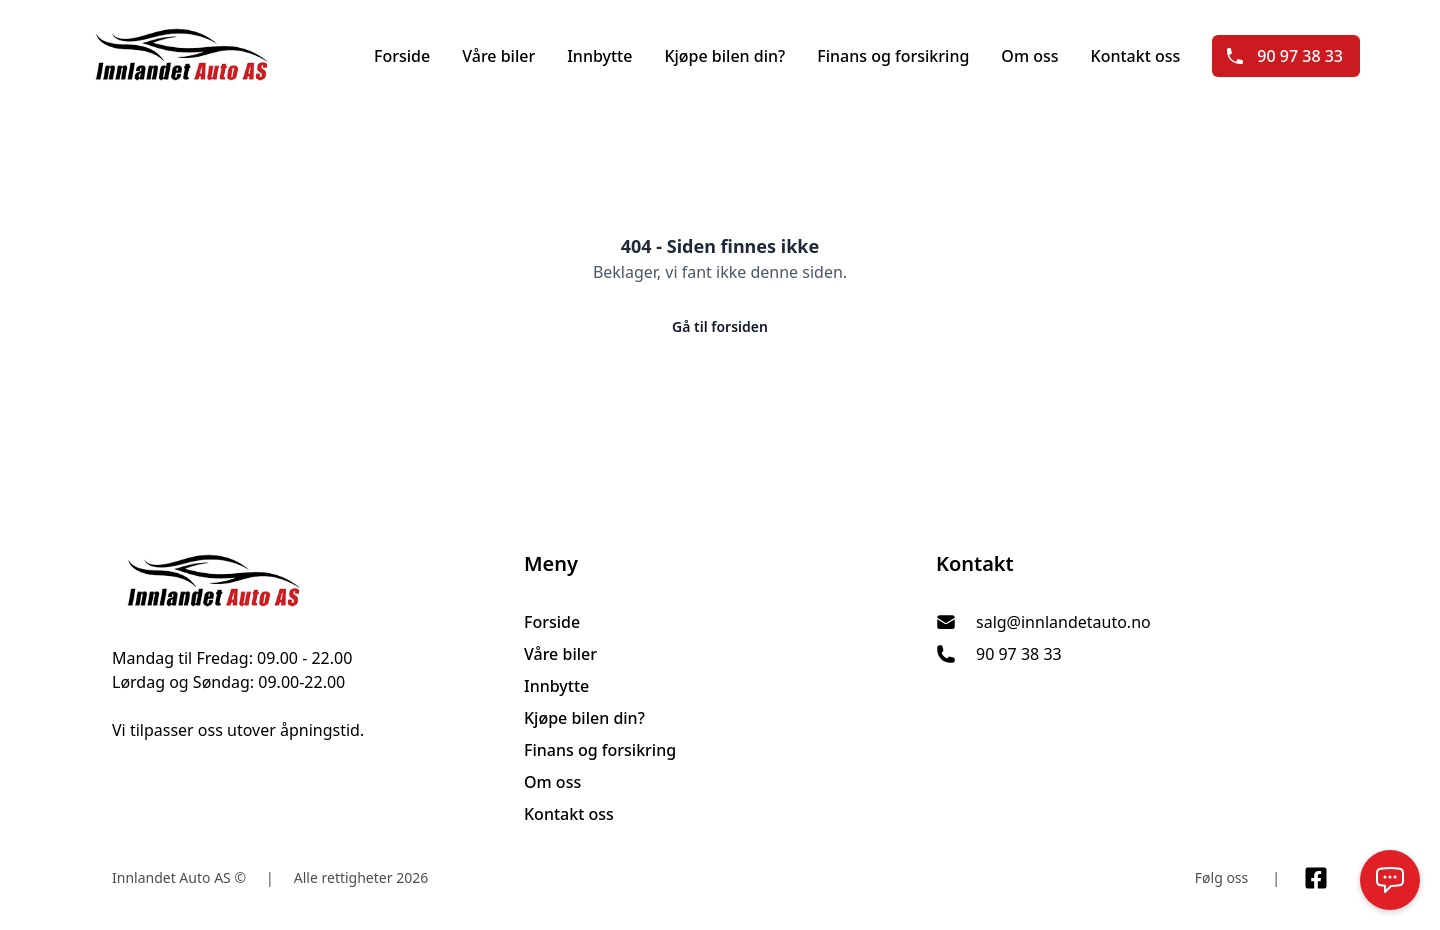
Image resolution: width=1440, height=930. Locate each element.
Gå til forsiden (720, 326)
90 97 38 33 (1284, 56)
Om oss (1029, 56)
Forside (402, 56)
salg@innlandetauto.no (1063, 622)
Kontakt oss (1136, 56)
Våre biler (498, 56)
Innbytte (599, 56)
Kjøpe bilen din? (724, 56)
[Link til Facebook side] (1316, 878)
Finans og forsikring (893, 56)
